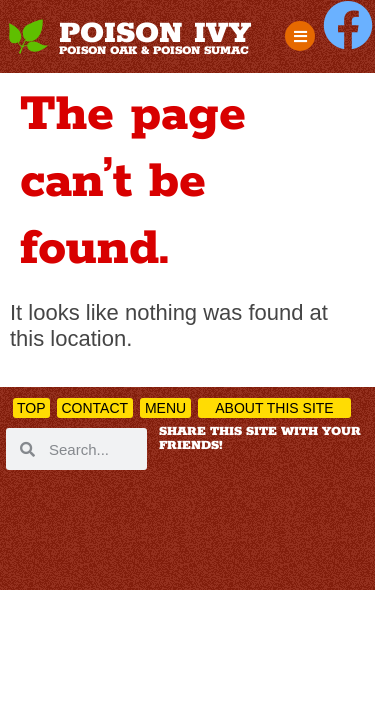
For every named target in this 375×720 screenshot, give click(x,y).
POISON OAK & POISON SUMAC (154, 50)
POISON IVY (155, 34)
